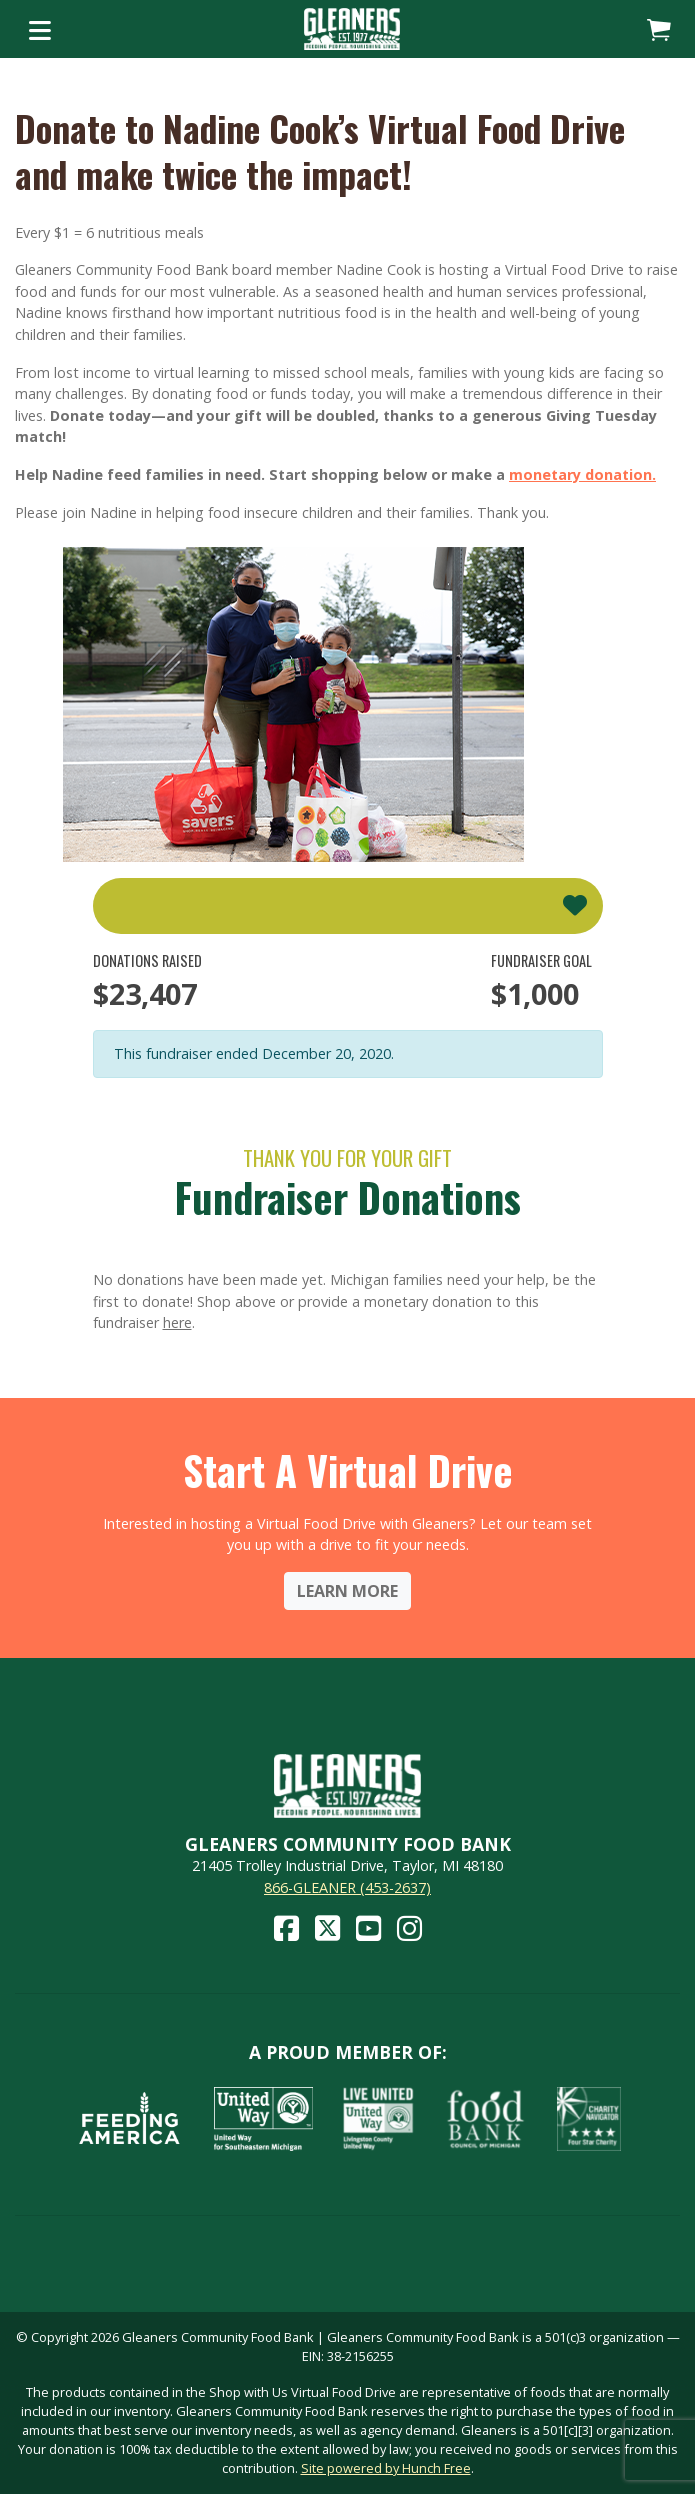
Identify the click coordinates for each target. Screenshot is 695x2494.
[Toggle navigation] (40, 29)
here (177, 1322)
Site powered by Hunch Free (386, 2468)
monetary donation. (582, 474)
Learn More (347, 1591)
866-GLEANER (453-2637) (347, 1887)
